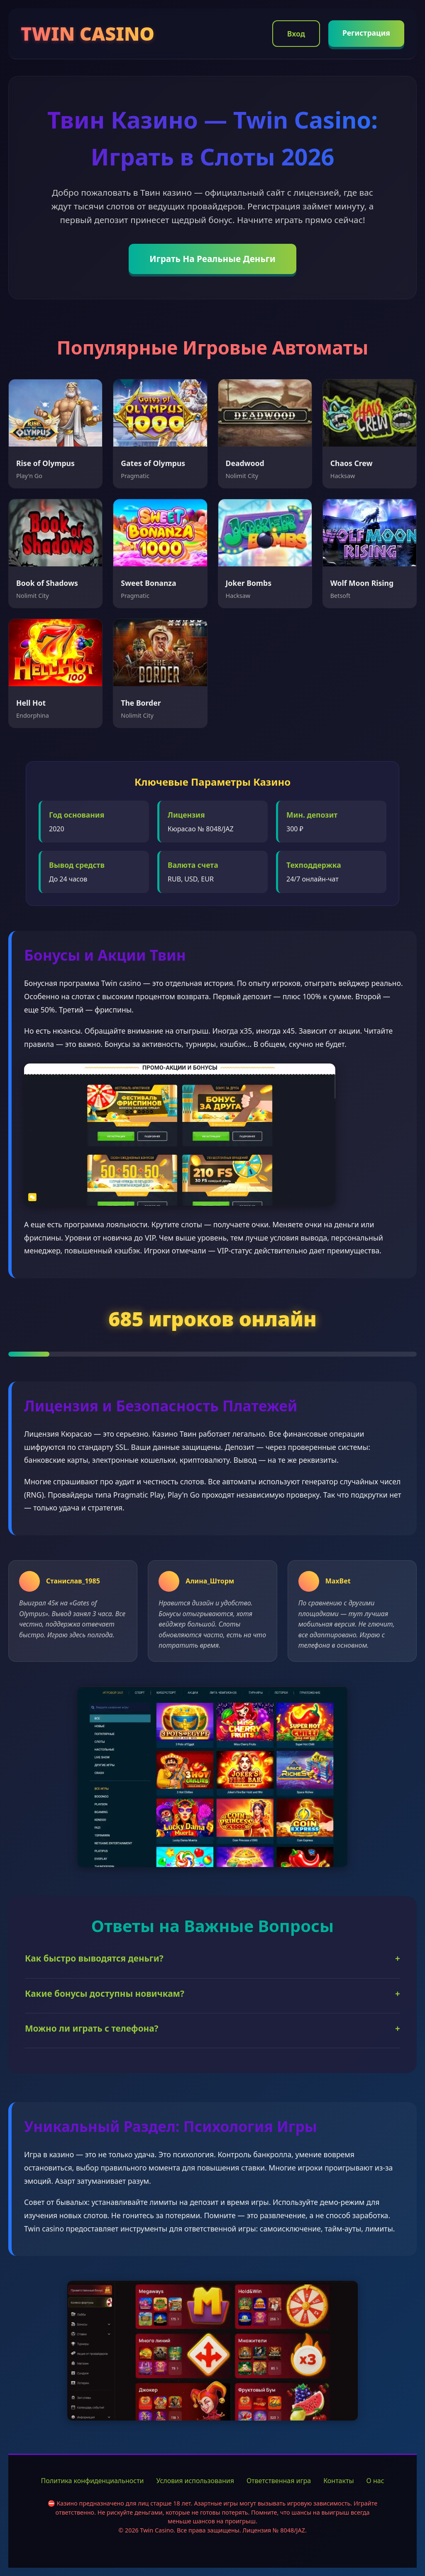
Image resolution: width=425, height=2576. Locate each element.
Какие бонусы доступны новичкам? (212, 1994)
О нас (375, 2480)
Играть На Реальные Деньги (212, 259)
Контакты (338, 2480)
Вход (296, 34)
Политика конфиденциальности (92, 2480)
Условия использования (195, 2480)
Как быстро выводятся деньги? (212, 1958)
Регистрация (366, 33)
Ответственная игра (279, 2480)
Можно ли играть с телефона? (212, 2028)
